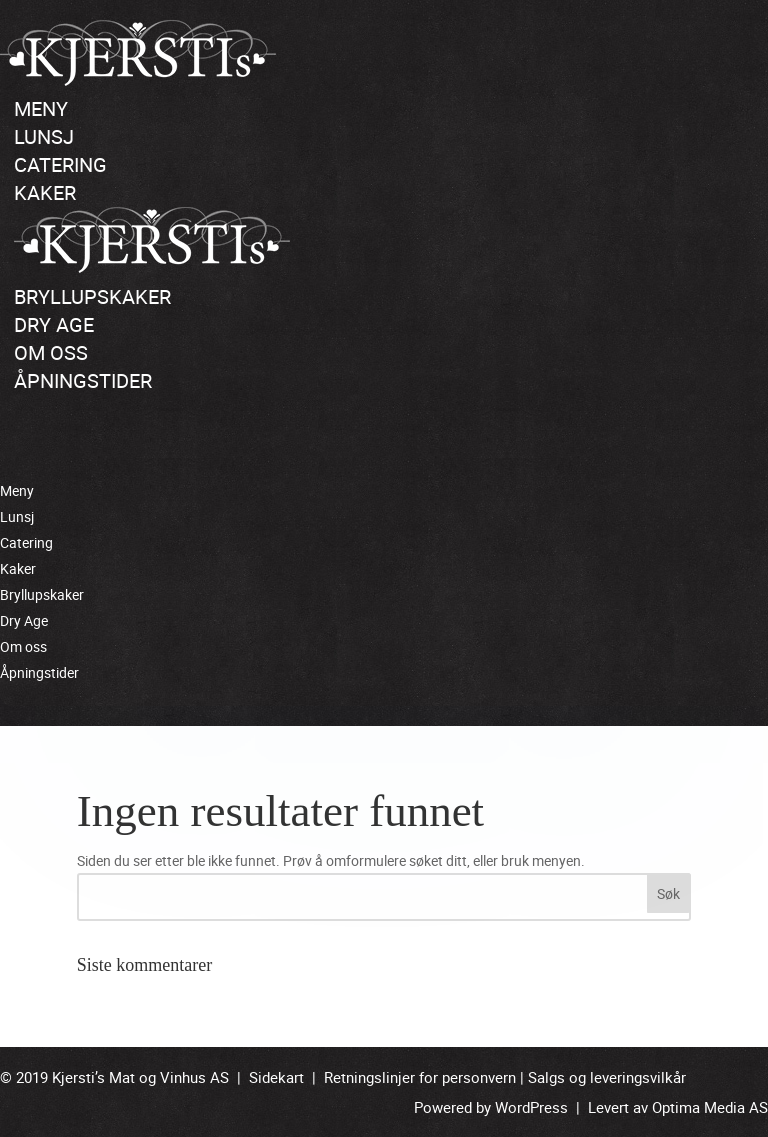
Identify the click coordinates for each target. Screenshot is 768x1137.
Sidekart (276, 1077)
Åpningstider (83, 380)
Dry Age (54, 324)
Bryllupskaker (92, 296)
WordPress (531, 1107)
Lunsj (44, 136)
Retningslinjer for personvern (420, 1077)
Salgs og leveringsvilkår (607, 1077)
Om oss (51, 352)
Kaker (45, 192)
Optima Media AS (710, 1107)
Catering (60, 164)
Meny (41, 108)
